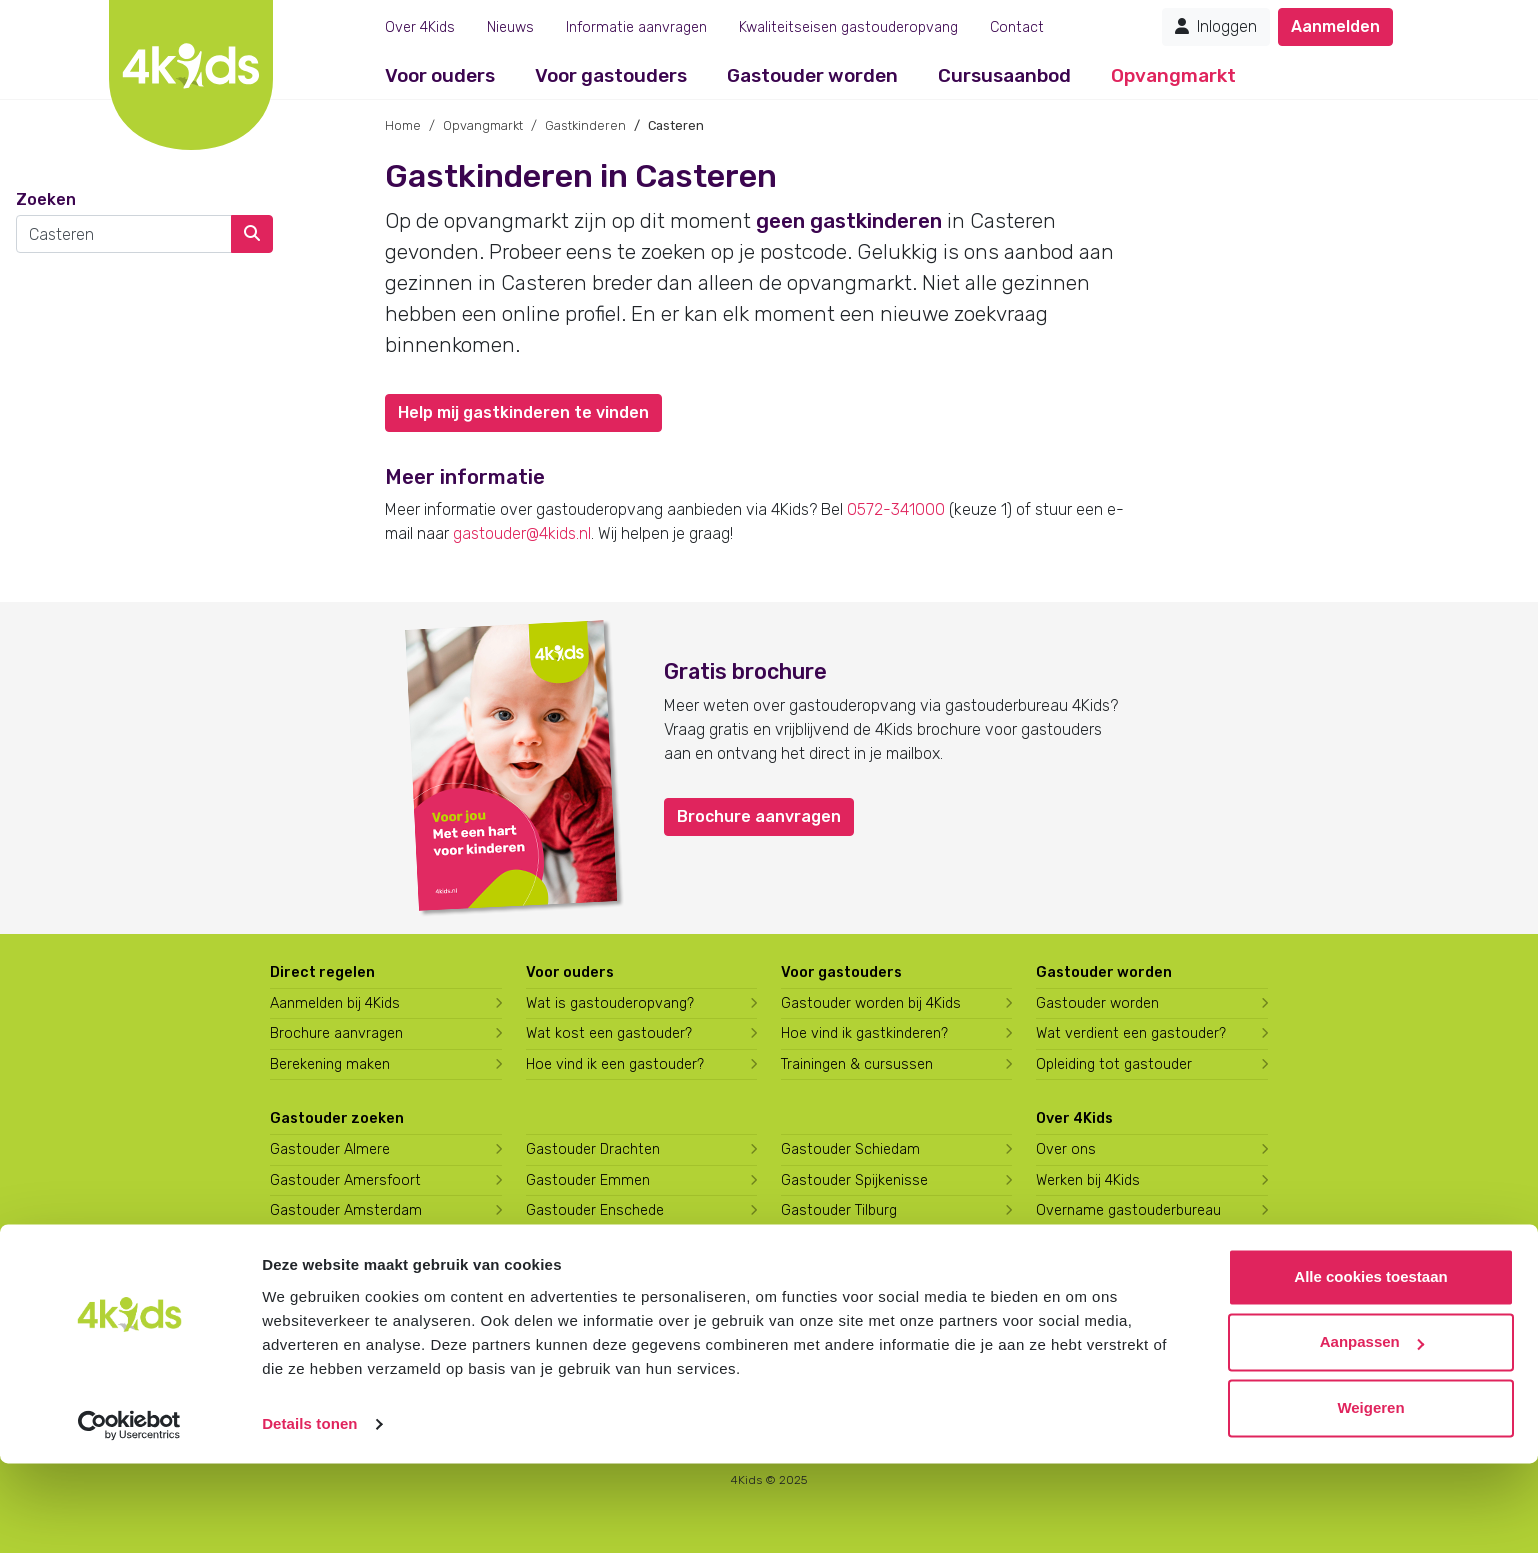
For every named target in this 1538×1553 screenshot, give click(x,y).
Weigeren (1370, 1497)
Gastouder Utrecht (843, 1241)
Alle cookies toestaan (1370, 1366)
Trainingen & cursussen (857, 1064)
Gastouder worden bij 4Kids (871, 1003)
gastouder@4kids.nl (522, 533)
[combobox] (124, 234)
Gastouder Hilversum (595, 1302)
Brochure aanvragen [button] (759, 816)
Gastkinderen (585, 125)
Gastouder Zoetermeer (857, 1302)
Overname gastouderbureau (1128, 1210)
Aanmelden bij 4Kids (335, 1003)
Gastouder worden (812, 75)
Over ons (1066, 1149)
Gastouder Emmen (588, 1180)
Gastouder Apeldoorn (340, 1241)
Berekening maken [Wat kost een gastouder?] (330, 1064)
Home (403, 125)
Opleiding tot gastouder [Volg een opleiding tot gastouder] (1114, 1064)
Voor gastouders (611, 75)
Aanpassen (1372, 1431)
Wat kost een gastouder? (609, 1033)
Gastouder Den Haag (338, 1302)
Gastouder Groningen (596, 1241)
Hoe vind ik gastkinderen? (864, 1033)
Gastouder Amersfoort (345, 1180)
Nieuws (510, 27)
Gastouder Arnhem (332, 1271)
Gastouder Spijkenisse (854, 1180)
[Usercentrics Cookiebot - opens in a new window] (129, 1514)
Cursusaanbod (1004, 75)
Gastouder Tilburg (839, 1210)
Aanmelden (1335, 26)
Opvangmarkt (1173, 75)
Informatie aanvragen (636, 27)
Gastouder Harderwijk (596, 1271)
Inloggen (1216, 26)
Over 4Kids (420, 27)
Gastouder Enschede (595, 1210)
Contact (1017, 27)
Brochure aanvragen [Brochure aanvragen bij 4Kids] (336, 1033)
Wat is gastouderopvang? (610, 1003)
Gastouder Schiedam (850, 1149)
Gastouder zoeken (337, 1118)
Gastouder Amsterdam (346, 1210)
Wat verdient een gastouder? (1131, 1033)
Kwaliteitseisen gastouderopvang (848, 27)
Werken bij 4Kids (1088, 1180)
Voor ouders (440, 75)
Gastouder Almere (330, 1149)
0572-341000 (896, 509)
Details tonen (309, 1513)
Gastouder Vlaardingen (856, 1271)
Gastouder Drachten (593, 1149)
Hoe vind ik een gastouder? (615, 1064)
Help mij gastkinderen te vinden (523, 412)
